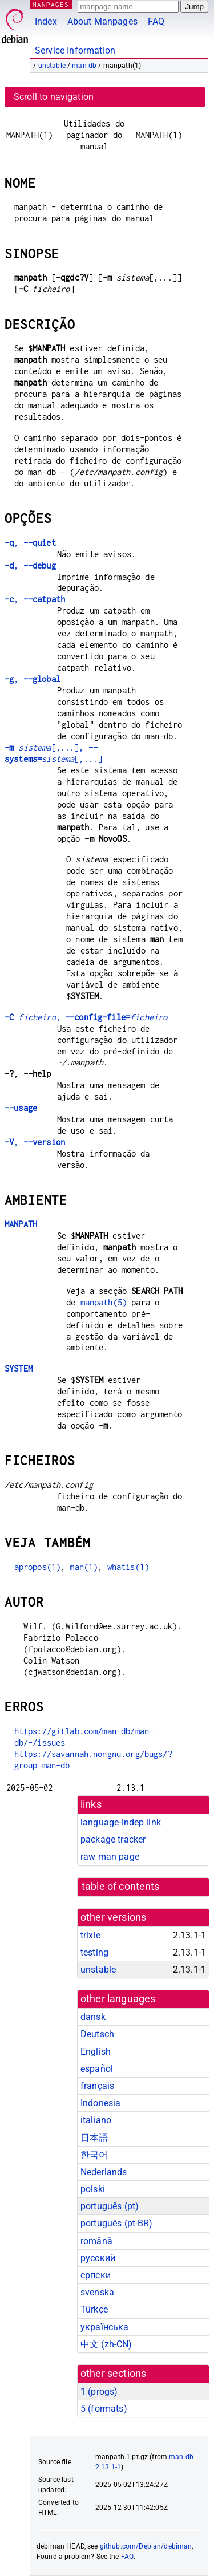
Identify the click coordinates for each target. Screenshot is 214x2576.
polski (92, 2189)
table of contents (121, 1886)
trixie (90, 1935)
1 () (99, 2391)
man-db (84, 66)
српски (95, 2275)
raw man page (109, 1856)
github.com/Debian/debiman (146, 2546)
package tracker (113, 1839)
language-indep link (120, 1822)
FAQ (156, 21)
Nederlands (103, 2172)
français (97, 2085)
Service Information (75, 50)
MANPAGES (51, 4)
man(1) (84, 1567)
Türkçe (94, 2309)
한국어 (94, 2154)
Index (46, 21)
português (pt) (109, 2206)
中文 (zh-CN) (106, 2344)
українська (104, 2327)
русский (97, 2258)
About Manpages (102, 21)
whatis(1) (128, 1567)
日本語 (94, 2137)
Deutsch (97, 2034)
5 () (103, 2408)
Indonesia (100, 2103)
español (96, 2068)
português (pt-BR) (116, 2223)
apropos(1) (37, 1567)
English (95, 2051)
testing (94, 1952)
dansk (93, 2016)
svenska (97, 2292)
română (96, 2241)
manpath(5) (103, 1302)
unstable (52, 66)
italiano (95, 2120)
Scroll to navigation (54, 96)
